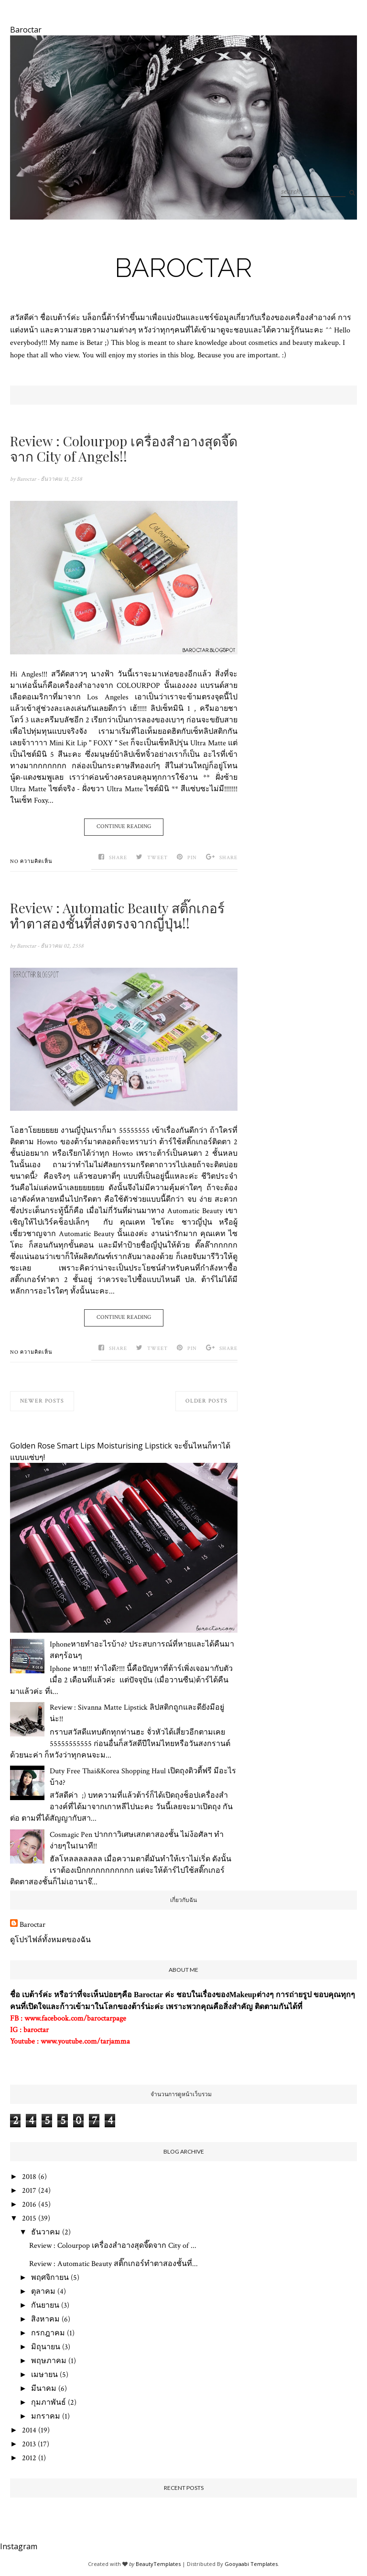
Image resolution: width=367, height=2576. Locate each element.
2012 (29, 2458)
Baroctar (183, 267)
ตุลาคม (43, 2292)
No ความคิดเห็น (31, 861)
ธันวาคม (45, 2232)
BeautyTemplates (158, 2563)
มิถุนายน (45, 2347)
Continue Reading (124, 826)
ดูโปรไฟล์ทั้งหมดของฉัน (50, 1940)
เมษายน (44, 2375)
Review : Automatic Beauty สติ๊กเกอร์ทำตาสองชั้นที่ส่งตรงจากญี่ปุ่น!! (117, 915)
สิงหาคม (45, 2319)
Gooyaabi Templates (251, 2563)
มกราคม (45, 2416)
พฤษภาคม (48, 2361)
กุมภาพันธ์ (48, 2403)
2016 (29, 2205)
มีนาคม (43, 2389)
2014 (29, 2430)
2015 (29, 2218)
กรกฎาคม (48, 2333)
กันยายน (45, 2305)
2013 (29, 2444)
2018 (29, 2177)
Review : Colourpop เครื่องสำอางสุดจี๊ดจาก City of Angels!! (123, 448)
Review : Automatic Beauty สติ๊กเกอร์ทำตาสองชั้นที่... (113, 2264)
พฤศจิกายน (50, 2278)
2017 (29, 2191)
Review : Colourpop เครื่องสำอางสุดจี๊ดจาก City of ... (112, 2246)
